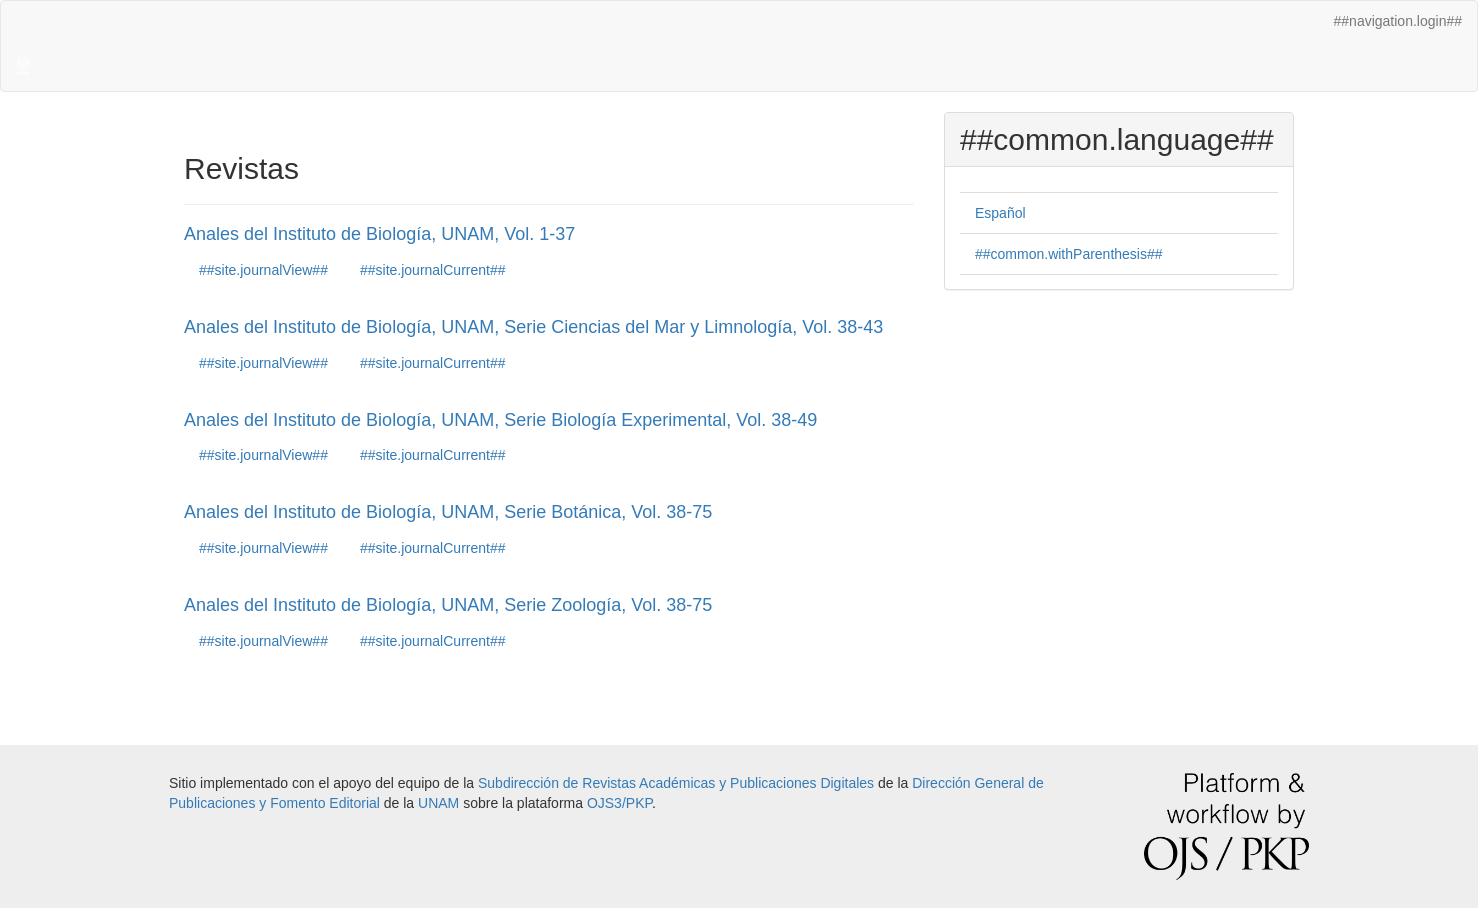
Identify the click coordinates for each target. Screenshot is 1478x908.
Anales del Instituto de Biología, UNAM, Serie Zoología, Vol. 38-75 (448, 605)
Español (1000, 213)
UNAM (438, 803)
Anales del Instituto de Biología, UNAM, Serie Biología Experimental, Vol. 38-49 (500, 420)
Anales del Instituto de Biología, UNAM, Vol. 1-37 (379, 234)
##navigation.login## (1398, 21)
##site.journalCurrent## (433, 270)
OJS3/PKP (619, 803)
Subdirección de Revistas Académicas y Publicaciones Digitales (676, 783)
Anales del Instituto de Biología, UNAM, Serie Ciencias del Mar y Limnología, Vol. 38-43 (533, 327)
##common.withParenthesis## (1069, 254)
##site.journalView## (263, 270)
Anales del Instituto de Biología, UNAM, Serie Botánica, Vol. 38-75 (448, 512)
